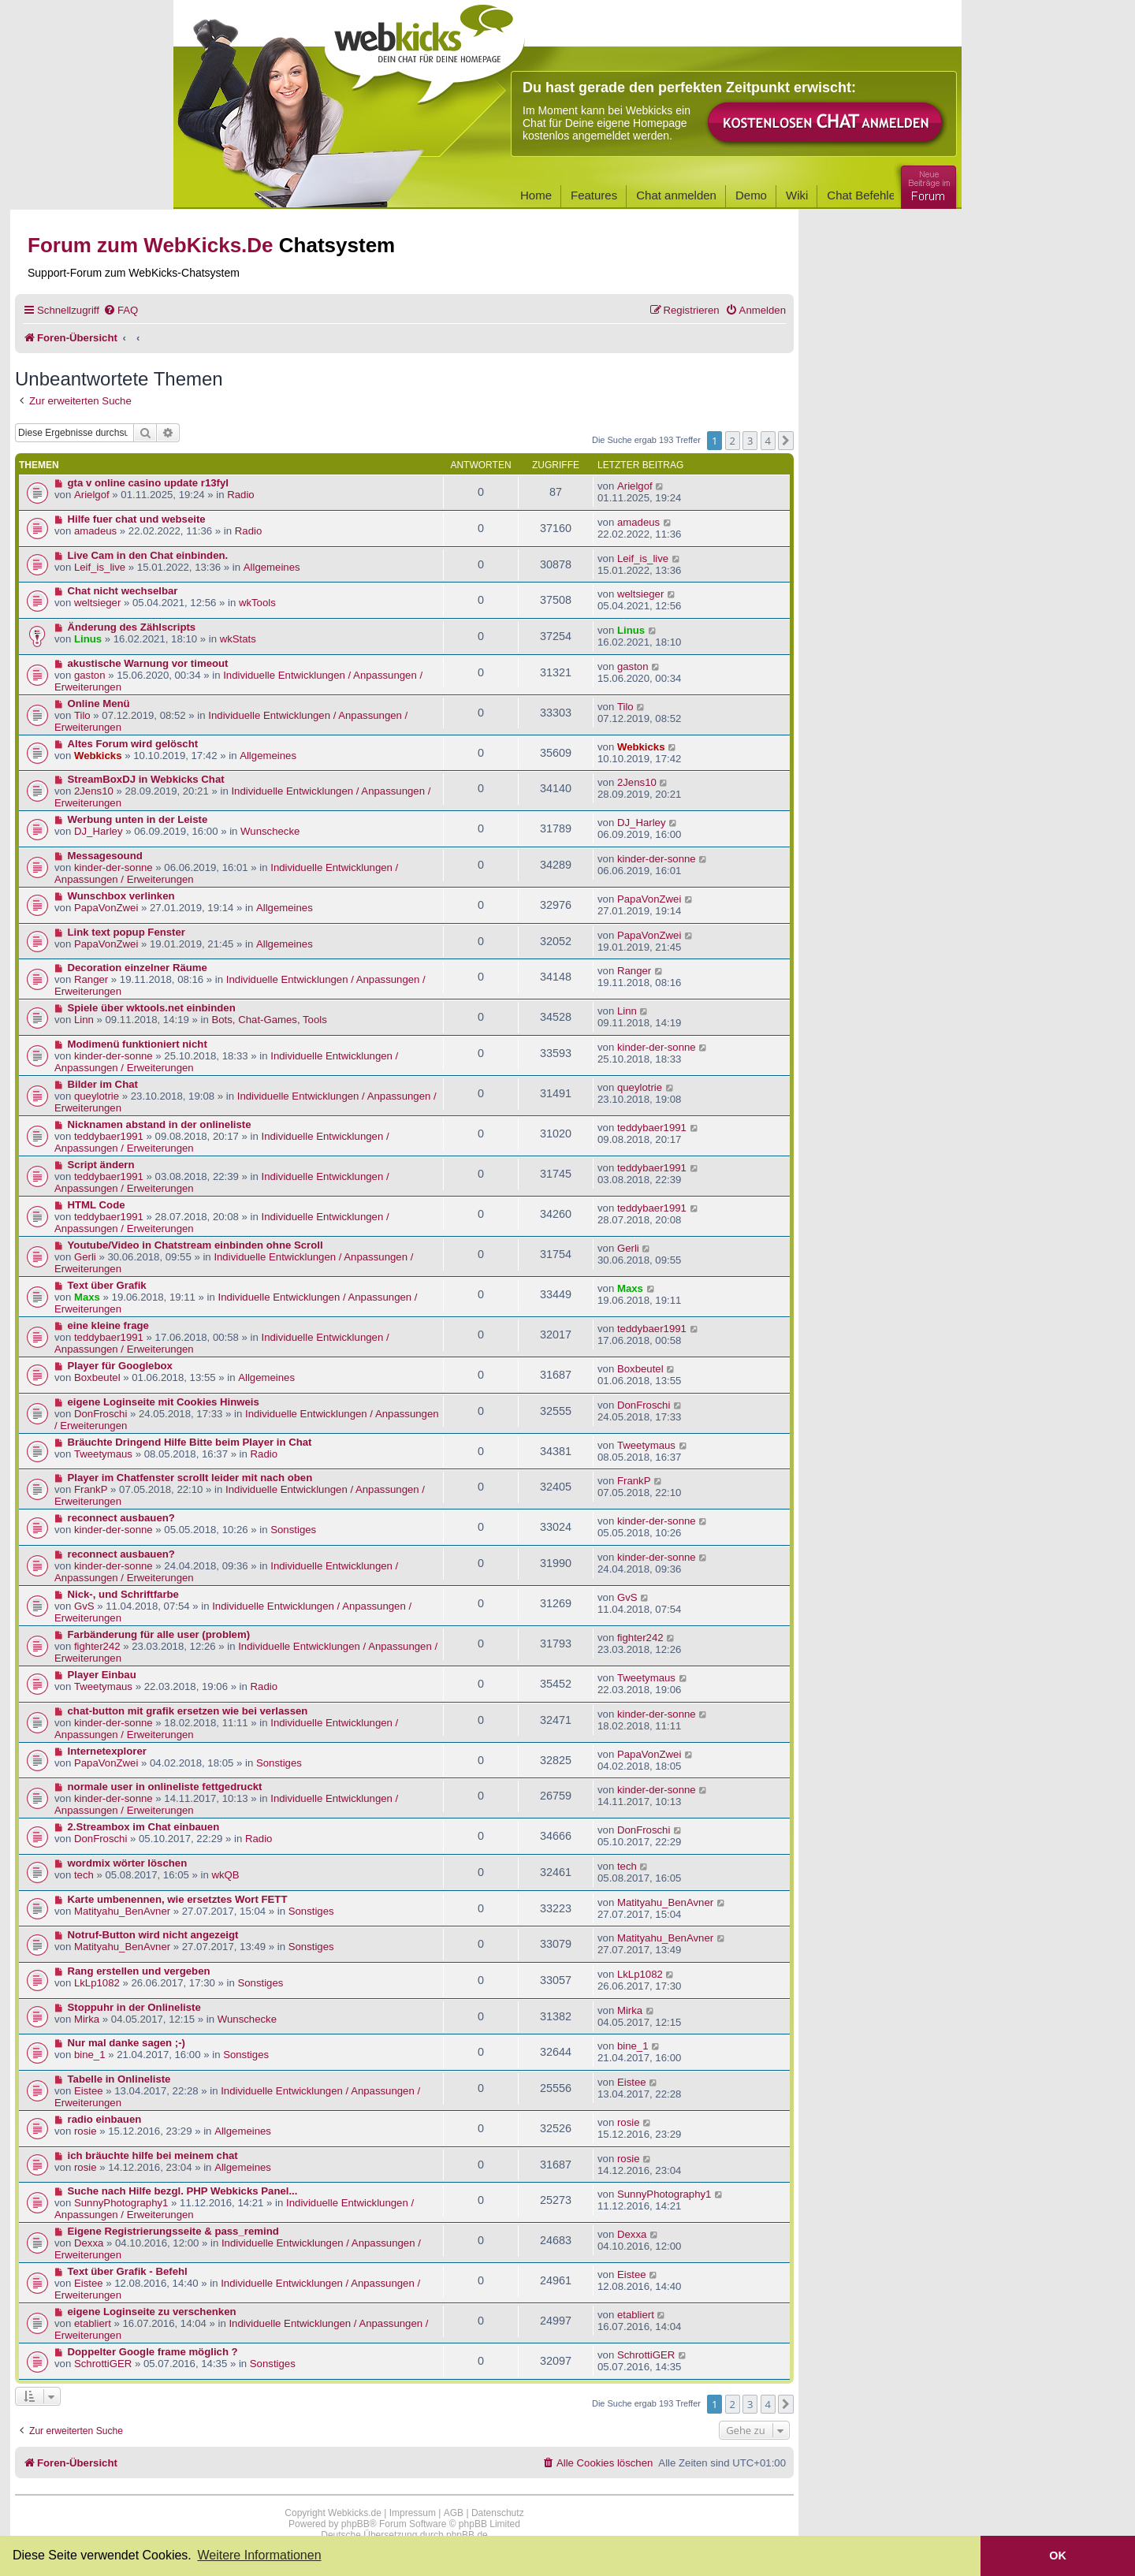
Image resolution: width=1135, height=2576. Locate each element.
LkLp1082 (97, 1983)
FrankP (91, 1489)
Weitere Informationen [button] (259, 2555)
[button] (786, 440)
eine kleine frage (108, 1325)
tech (84, 1875)
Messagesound (105, 856)
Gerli (85, 1257)
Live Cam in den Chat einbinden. (148, 555)
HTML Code (96, 1205)
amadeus (95, 531)
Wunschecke (270, 831)
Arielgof (92, 495)
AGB (453, 2512)
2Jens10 (94, 791)
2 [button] (732, 441)
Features (594, 195)
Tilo (82, 715)
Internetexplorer (107, 1751)
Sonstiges (293, 1530)
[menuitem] (120, 310)
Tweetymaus (103, 1454)
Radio (240, 495)
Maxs (87, 1297)
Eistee (88, 2091)
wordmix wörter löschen (128, 1863)
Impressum (412, 2512)
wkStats (238, 639)
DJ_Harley (98, 831)
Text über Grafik (107, 1285)
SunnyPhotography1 (121, 2203)
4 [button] (768, 441)
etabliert (92, 2323)
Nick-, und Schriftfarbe (123, 1594)
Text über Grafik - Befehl (128, 2271)
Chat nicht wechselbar (123, 591)
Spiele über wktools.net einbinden (152, 1008)
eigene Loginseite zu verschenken (152, 2311)
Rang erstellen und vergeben (139, 1971)
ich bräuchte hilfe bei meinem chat (153, 2155)
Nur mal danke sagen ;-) (127, 2043)
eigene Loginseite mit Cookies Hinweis (163, 1402)
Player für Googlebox (120, 1366)
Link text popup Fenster (126, 932)
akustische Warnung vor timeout (148, 663)
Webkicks (98, 755)
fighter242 (97, 1646)
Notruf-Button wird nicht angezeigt (153, 1935)
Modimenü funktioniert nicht (137, 1044)
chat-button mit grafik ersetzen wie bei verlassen (188, 1711)
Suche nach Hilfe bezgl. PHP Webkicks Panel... (183, 2191)
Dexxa (88, 2243)
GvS (84, 1606)
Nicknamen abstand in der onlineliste (159, 1124)
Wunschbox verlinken (121, 896)
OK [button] (1057, 2555)
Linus (88, 639)
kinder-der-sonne (113, 867)
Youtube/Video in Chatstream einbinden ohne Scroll (195, 1245)
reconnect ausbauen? (121, 1518)
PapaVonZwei (106, 908)
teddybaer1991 (108, 1136)
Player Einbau (102, 1675)
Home (536, 195)
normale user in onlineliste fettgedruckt (165, 1786)
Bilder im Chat (103, 1084)
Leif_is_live (99, 567)
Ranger (91, 979)
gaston (90, 675)
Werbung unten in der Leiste (138, 819)
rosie (85, 2131)
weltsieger (97, 603)
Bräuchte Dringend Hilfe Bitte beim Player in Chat (190, 1442)
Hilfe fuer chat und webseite (137, 519)
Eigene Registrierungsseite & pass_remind (173, 2231)
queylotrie (96, 1096)
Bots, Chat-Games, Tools (268, 1020)
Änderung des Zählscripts (132, 627)
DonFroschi (100, 1414)
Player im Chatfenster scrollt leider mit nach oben (190, 1477)
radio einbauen (105, 2119)
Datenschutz (497, 2512)
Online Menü (99, 703)
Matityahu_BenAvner (122, 1911)
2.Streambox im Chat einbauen (144, 1827)
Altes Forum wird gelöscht (133, 744)
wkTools (257, 603)
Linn (84, 1020)
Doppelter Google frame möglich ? (153, 2352)
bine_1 (90, 2054)
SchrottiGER (103, 2363)
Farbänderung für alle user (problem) (159, 1634)
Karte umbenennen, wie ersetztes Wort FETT (178, 1899)
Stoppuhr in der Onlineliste (134, 2007)
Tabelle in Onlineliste (119, 2079)
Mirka (86, 2019)
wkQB (225, 1875)
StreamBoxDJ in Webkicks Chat (146, 779)
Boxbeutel (97, 1377)
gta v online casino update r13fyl (148, 483)
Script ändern (101, 1165)
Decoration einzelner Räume (137, 967)
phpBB (355, 2523)
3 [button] (750, 441)
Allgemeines (272, 567)
